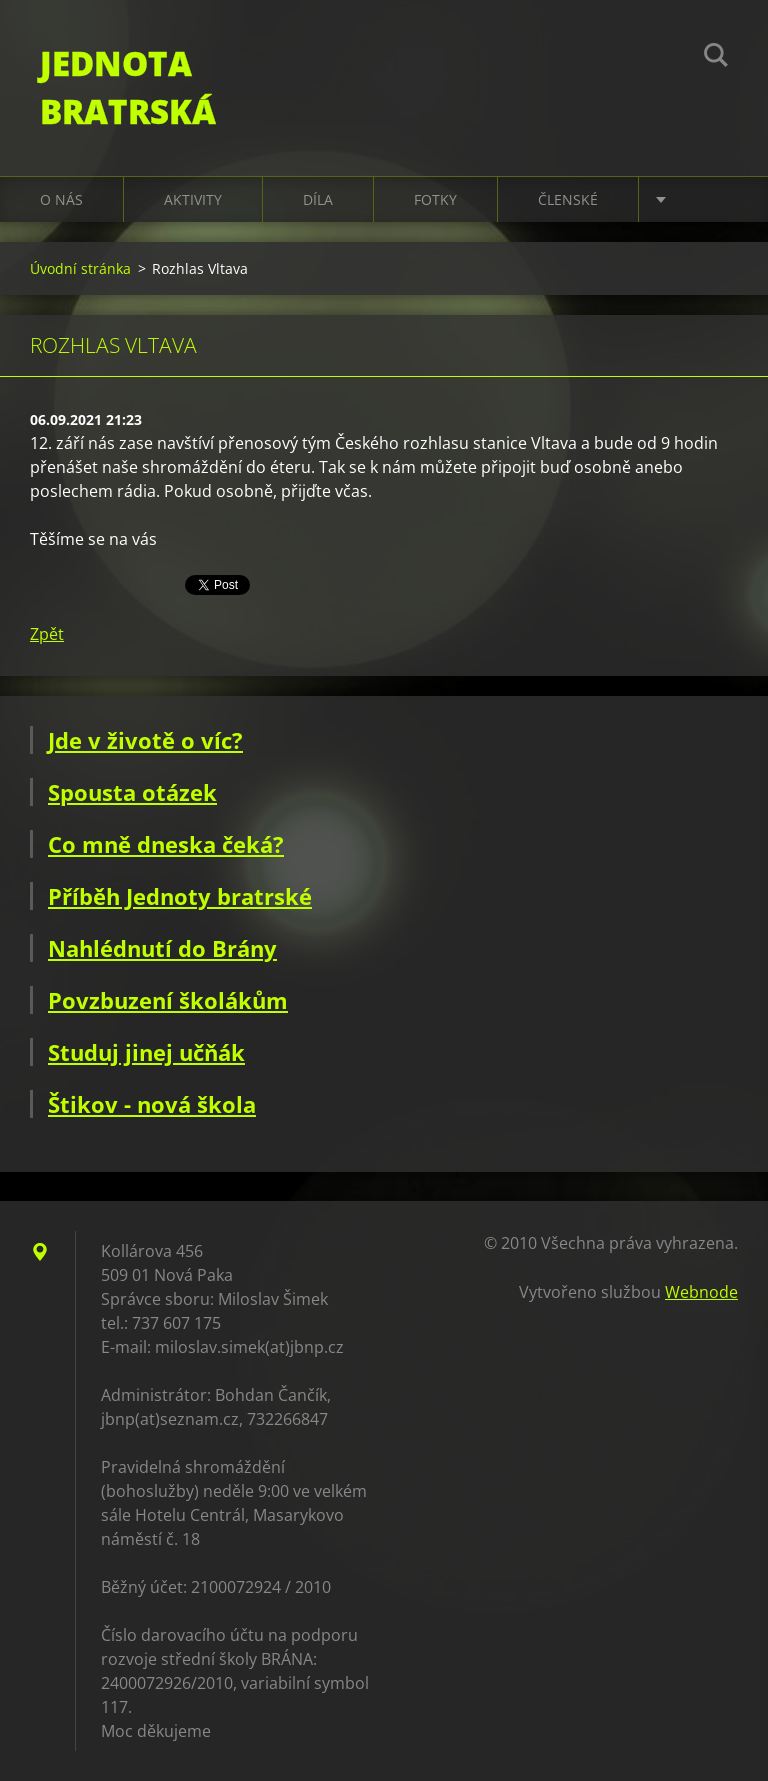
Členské (568, 199)
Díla (318, 199)
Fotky (435, 199)
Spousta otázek (132, 792)
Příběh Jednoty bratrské (180, 896)
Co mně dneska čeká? (166, 844)
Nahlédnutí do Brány (162, 948)
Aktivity (193, 199)
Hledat (716, 58)
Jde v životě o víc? (145, 740)
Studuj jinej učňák (146, 1052)
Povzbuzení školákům (168, 1000)
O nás (61, 199)
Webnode (701, 1292)
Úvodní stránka (80, 268)
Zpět (47, 634)
